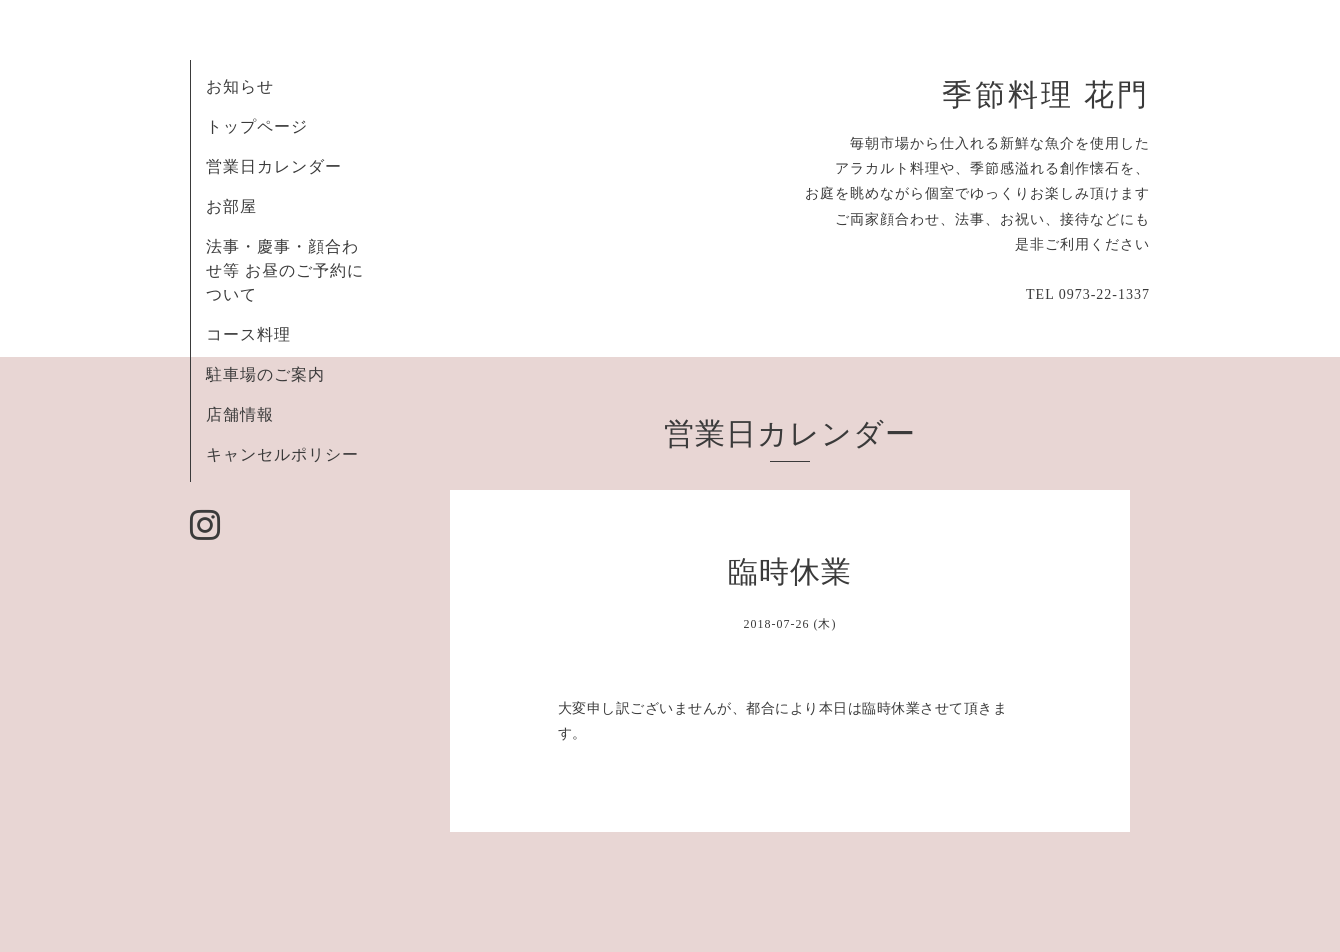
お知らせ (240, 86)
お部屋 (231, 206)
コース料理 (248, 334)
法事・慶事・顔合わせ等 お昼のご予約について (285, 270)
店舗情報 (240, 414)
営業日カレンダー (274, 166)
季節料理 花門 (1046, 95)
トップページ (257, 126)
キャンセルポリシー (282, 454)
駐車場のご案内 (265, 374)
